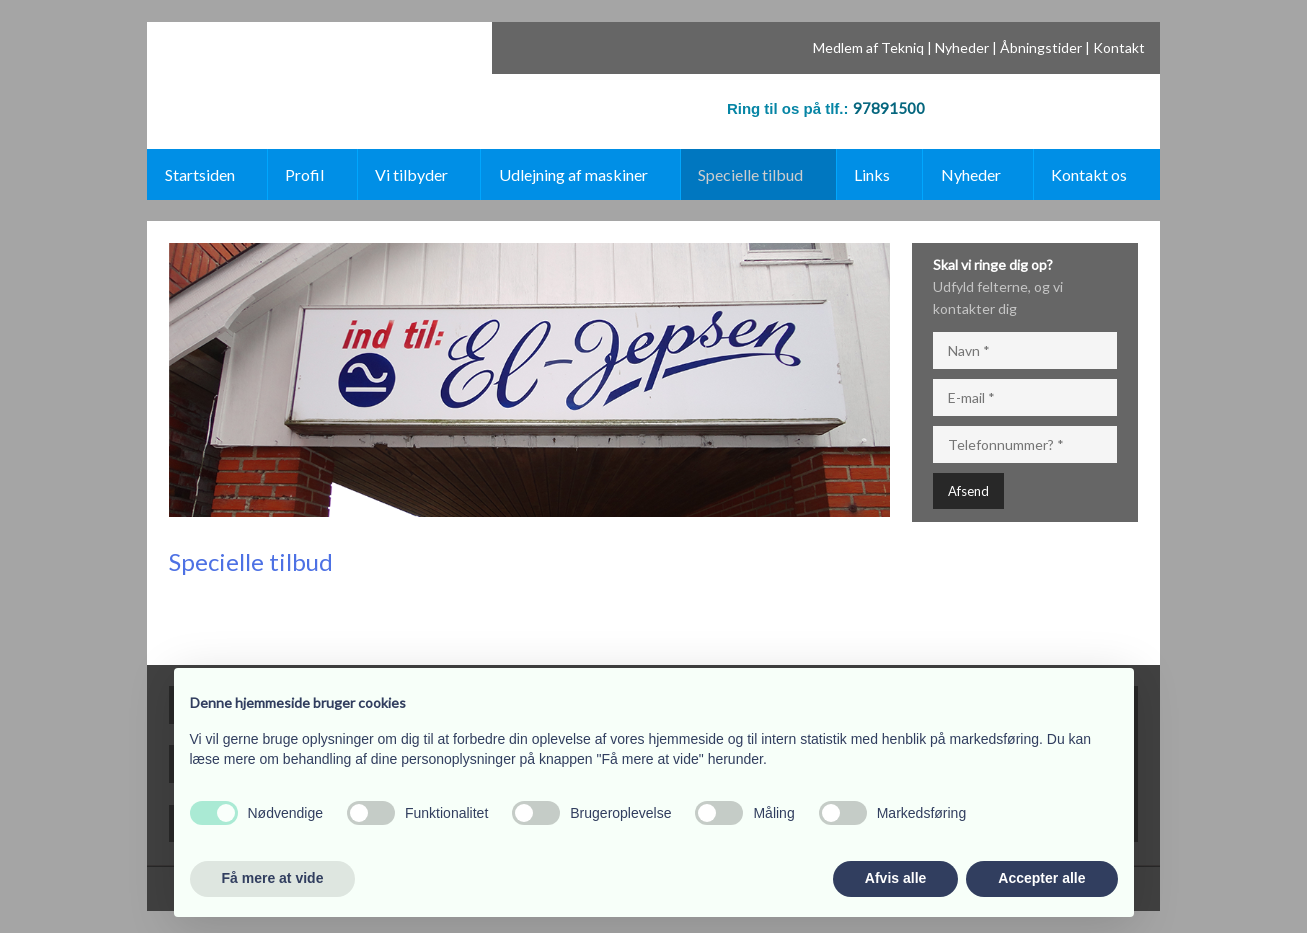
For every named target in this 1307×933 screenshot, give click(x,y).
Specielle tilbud (750, 174)
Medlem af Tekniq (868, 47)
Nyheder (962, 47)
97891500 (889, 108)
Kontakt (1119, 47)
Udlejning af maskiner (573, 174)
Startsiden (200, 174)
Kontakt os (1089, 174)
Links (872, 174)
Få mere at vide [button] (273, 878)
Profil (304, 174)
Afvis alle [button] (895, 878)
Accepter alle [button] (1041, 878)
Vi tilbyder (411, 174)
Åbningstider (1041, 47)
